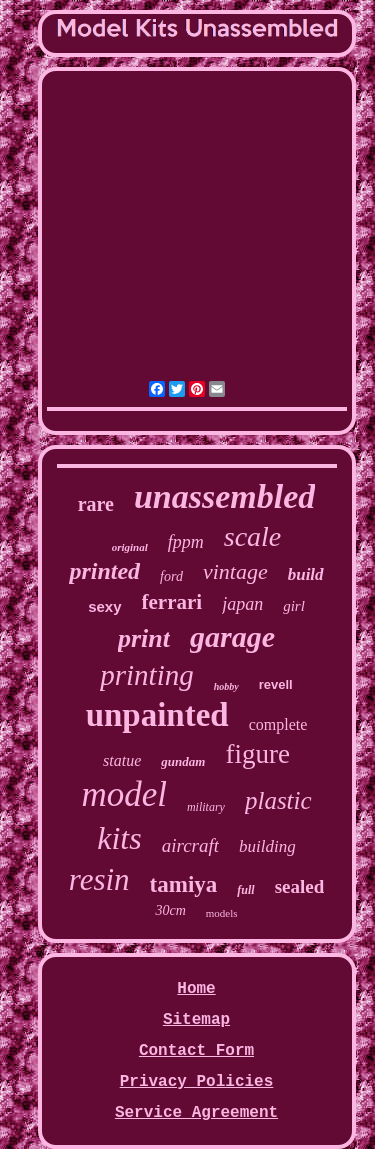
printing (146, 675)
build (306, 574)
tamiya (184, 884)
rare (96, 504)
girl (294, 606)
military (206, 807)
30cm (170, 910)
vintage (235, 571)
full (245, 890)
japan (242, 604)
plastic (278, 800)
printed (104, 571)
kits (119, 838)
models (222, 913)
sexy (104, 606)
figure (257, 754)
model (124, 794)
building (267, 846)
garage (232, 636)
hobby (226, 686)
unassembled (224, 496)
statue (122, 760)
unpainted (157, 715)
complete (278, 724)
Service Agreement (196, 1113)
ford (171, 576)
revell (276, 684)
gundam (183, 761)
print (144, 638)
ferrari (172, 602)
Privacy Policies (197, 1082)
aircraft (190, 845)
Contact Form (196, 1051)
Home (196, 989)
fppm (186, 542)
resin (99, 879)
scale (253, 536)
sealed (300, 886)
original (130, 547)
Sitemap (196, 1020)
